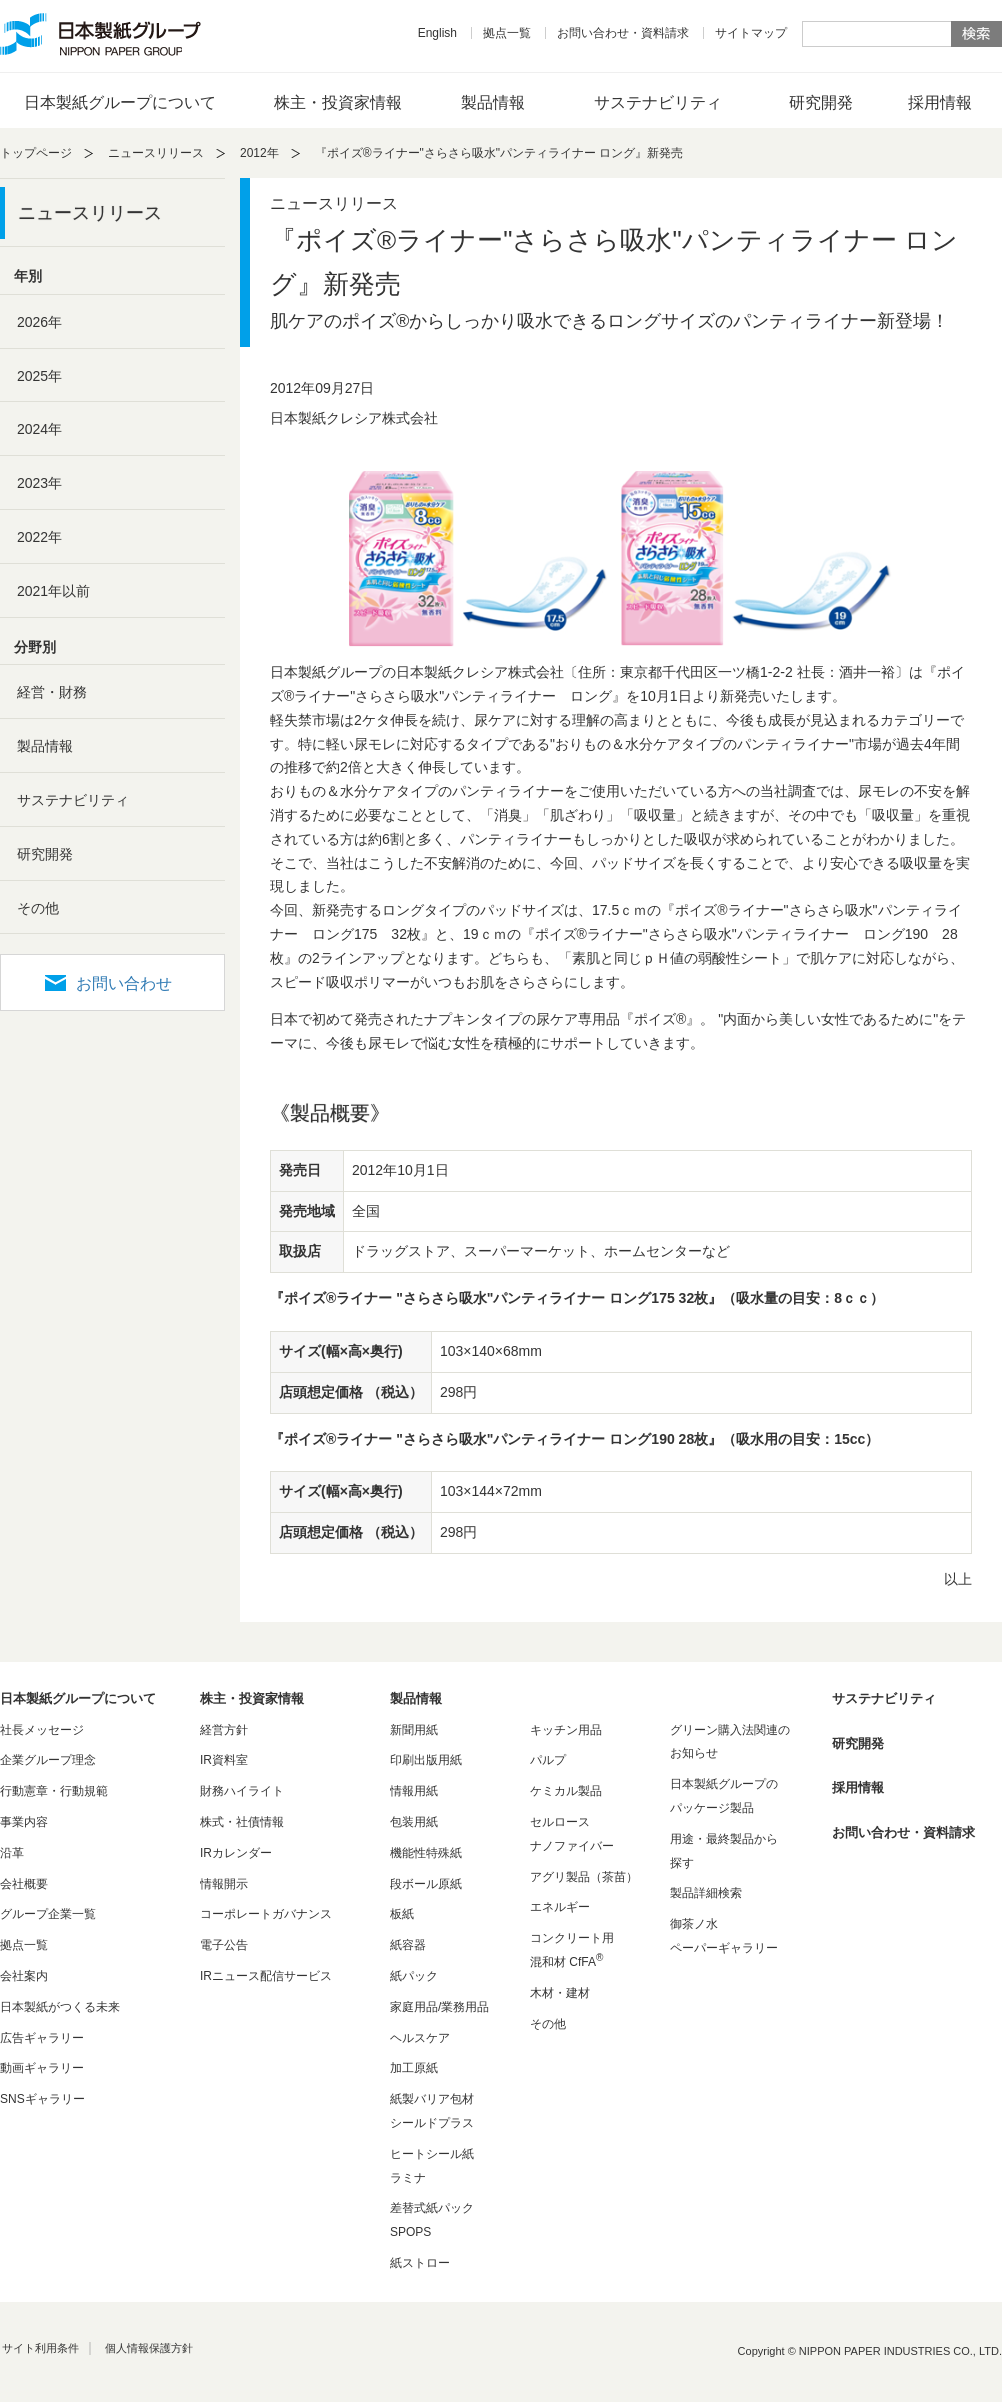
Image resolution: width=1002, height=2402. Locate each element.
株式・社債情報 (242, 1822)
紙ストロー (420, 2263)
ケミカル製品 (566, 1791)
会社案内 (24, 1976)
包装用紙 (414, 1822)
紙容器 (408, 1945)
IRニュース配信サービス (266, 1976)
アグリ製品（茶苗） (584, 1877)
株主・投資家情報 (338, 102)
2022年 (39, 537)
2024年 (39, 429)
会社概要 (24, 1884)
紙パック (414, 1976)
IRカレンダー (236, 1853)
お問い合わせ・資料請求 (623, 33)
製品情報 (493, 102)
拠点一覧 (507, 33)
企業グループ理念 (48, 1760)
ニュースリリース (156, 153)
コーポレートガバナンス (266, 1914)
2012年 (259, 153)
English (437, 33)
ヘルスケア (420, 2038)
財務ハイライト (242, 1791)
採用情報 (940, 102)
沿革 (12, 1853)
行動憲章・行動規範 (54, 1791)
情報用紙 (414, 1791)
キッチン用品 (566, 1730)
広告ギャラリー (42, 2038)
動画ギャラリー (42, 2068)
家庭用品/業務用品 (439, 2007)
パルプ (548, 1760)
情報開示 (224, 1884)
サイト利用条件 (40, 2348)
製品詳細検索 (706, 1893)
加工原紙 (414, 2068)
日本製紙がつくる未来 (60, 2007)
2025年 (39, 376)
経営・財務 (52, 692)
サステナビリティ (658, 102)
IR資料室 (224, 1760)
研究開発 (821, 102)
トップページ (36, 153)
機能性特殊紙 (426, 1853)
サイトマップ (751, 33)
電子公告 (224, 1945)
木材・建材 (560, 1993)
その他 (38, 908)
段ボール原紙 (426, 1884)
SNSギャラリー (42, 2099)
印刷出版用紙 (426, 1760)
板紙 (402, 1914)
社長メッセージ (42, 1730)
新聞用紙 (414, 1730)
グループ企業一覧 (48, 1914)
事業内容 (24, 1822)
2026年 (39, 322)
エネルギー (560, 1907)
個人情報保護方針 (149, 2348)
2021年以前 (53, 591)
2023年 (39, 483)
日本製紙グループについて (120, 102)
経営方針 (224, 1730)
